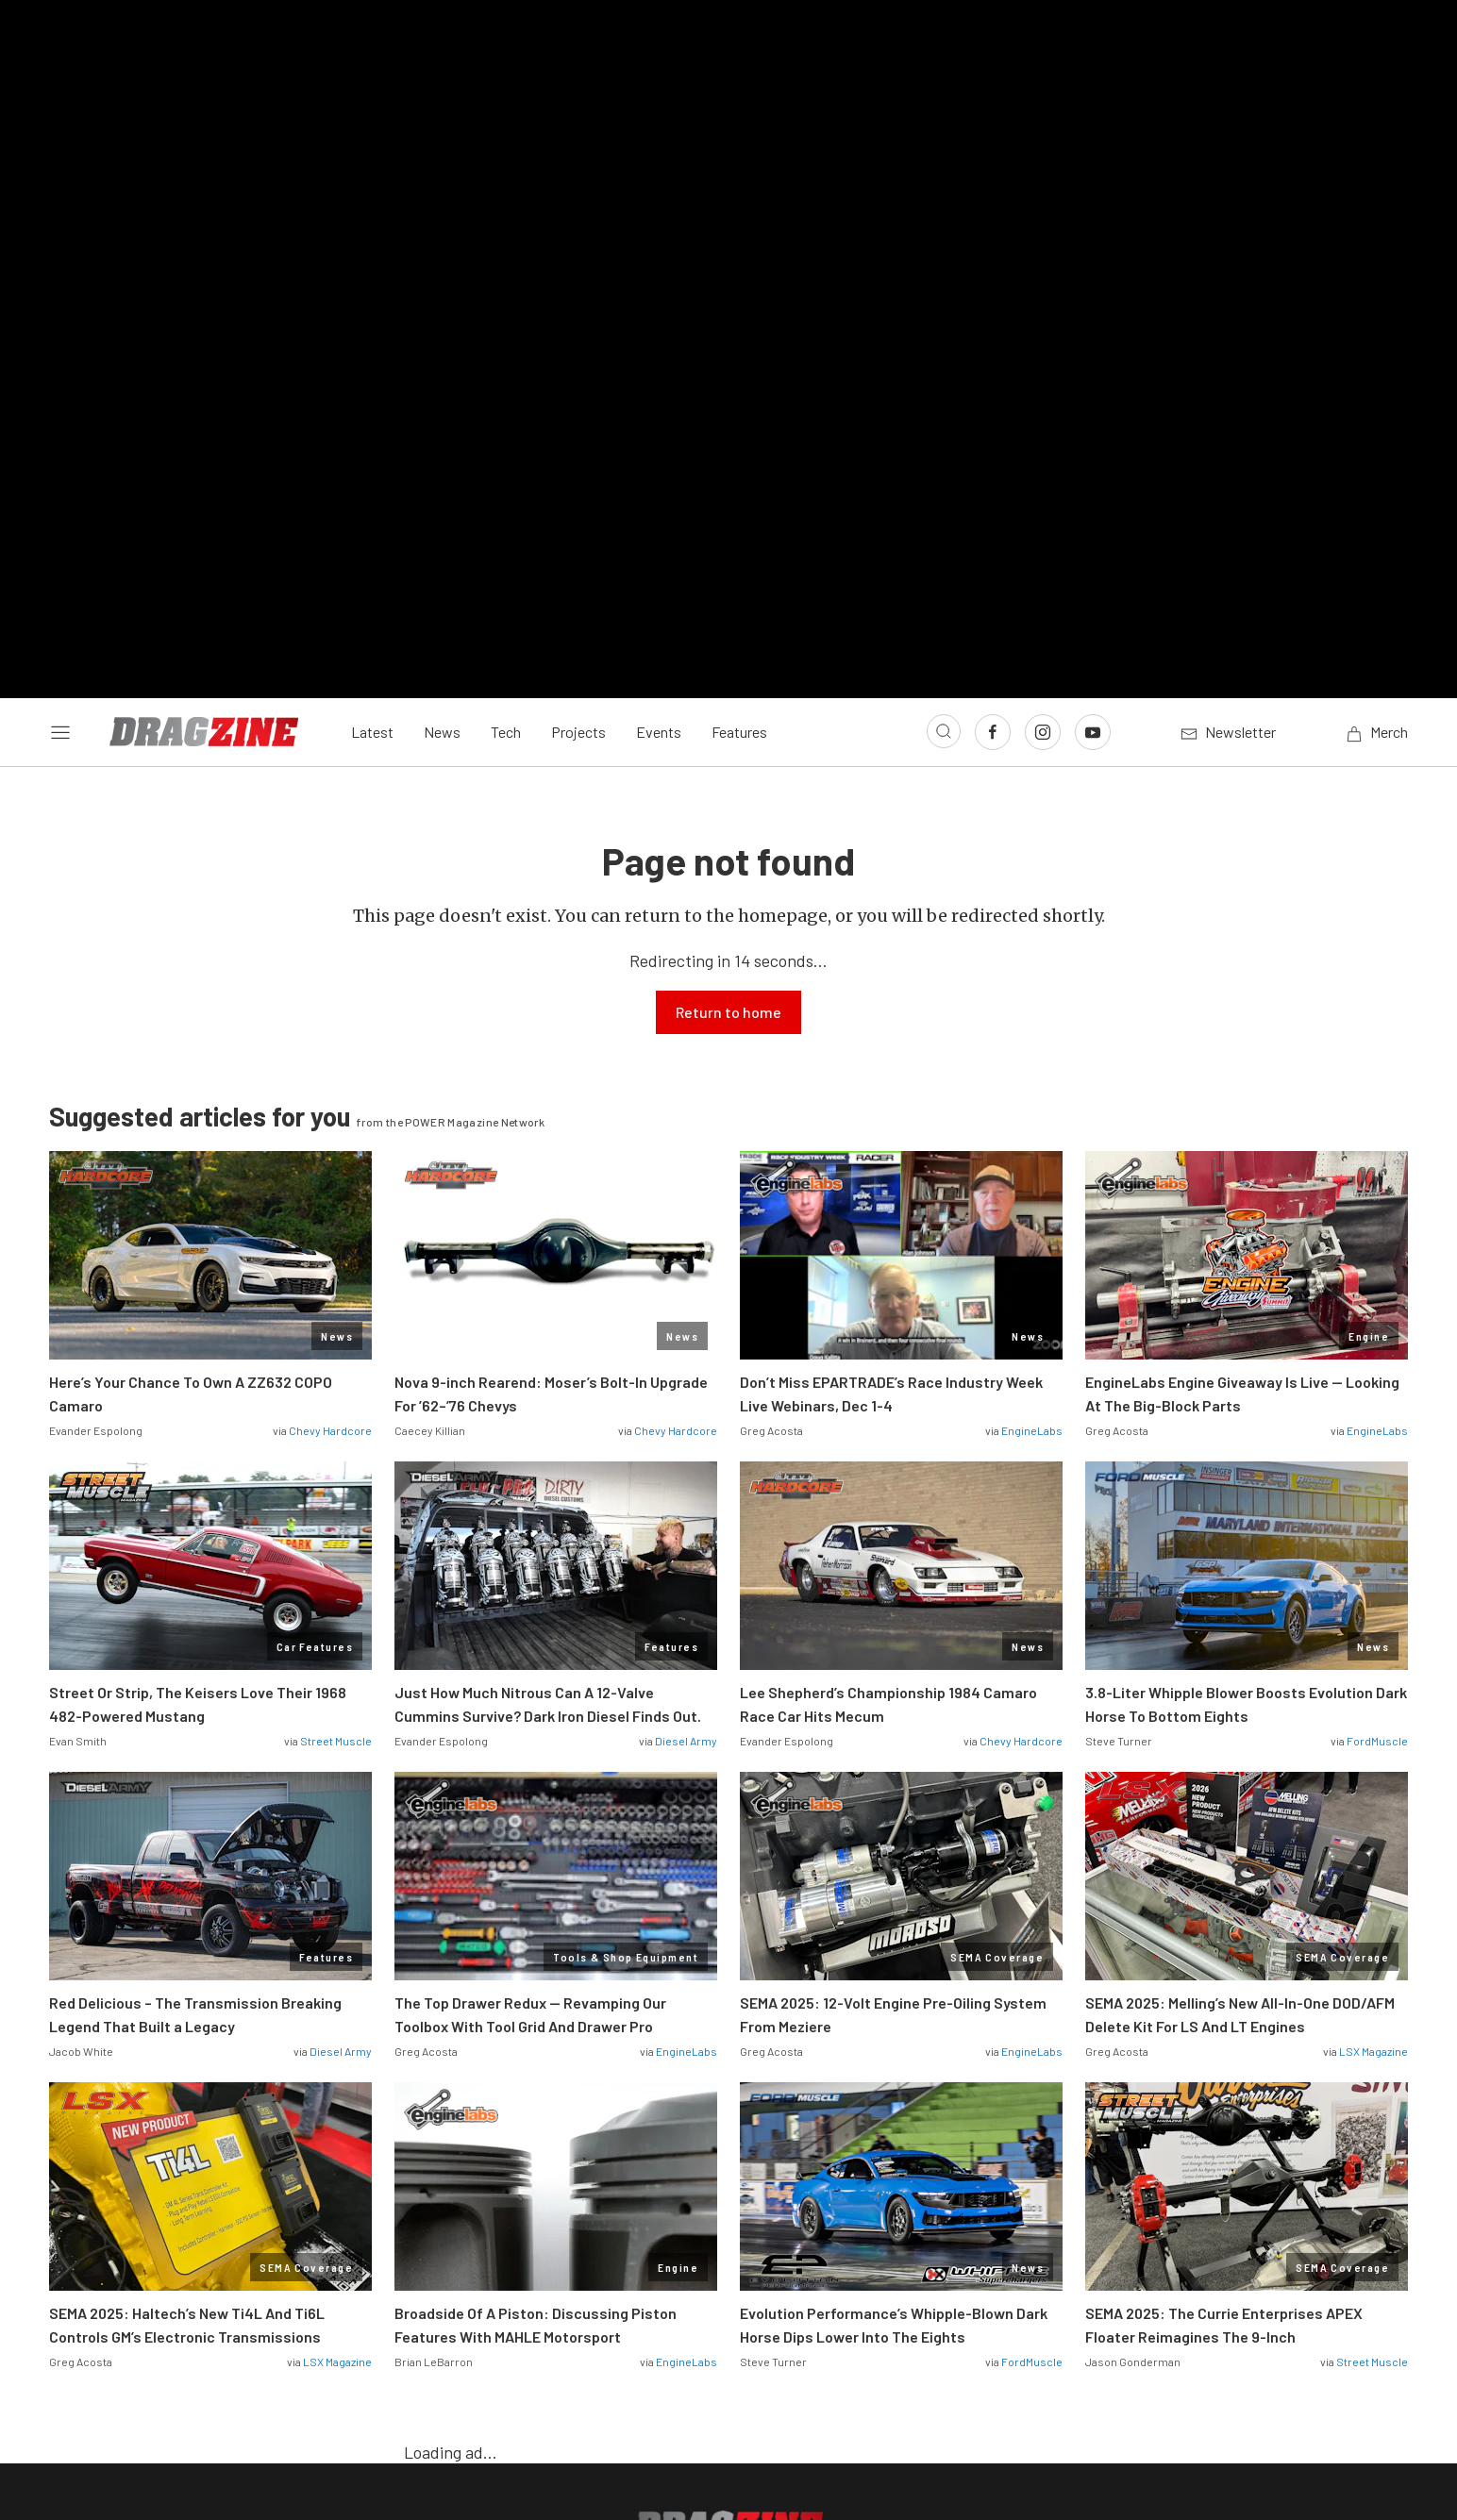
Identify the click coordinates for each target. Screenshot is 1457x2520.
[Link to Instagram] (1043, 398)
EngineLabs (1032, 1096)
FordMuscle (1377, 1406)
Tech (506, 399)
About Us (484, 2314)
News (442, 399)
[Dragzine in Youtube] (778, 2255)
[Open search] (944, 397)
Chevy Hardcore (330, 1096)
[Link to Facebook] (993, 398)
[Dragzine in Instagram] (728, 2255)
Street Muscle (336, 1406)
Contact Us (596, 2314)
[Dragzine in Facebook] (678, 2255)
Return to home (728, 678)
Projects (578, 399)
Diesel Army (686, 1406)
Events (658, 399)
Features (739, 399)
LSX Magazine (1373, 1717)
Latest (372, 399)
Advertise (972, 2314)
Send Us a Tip (724, 2314)
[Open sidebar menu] (60, 398)
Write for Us (855, 2314)
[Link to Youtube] (1093, 398)
